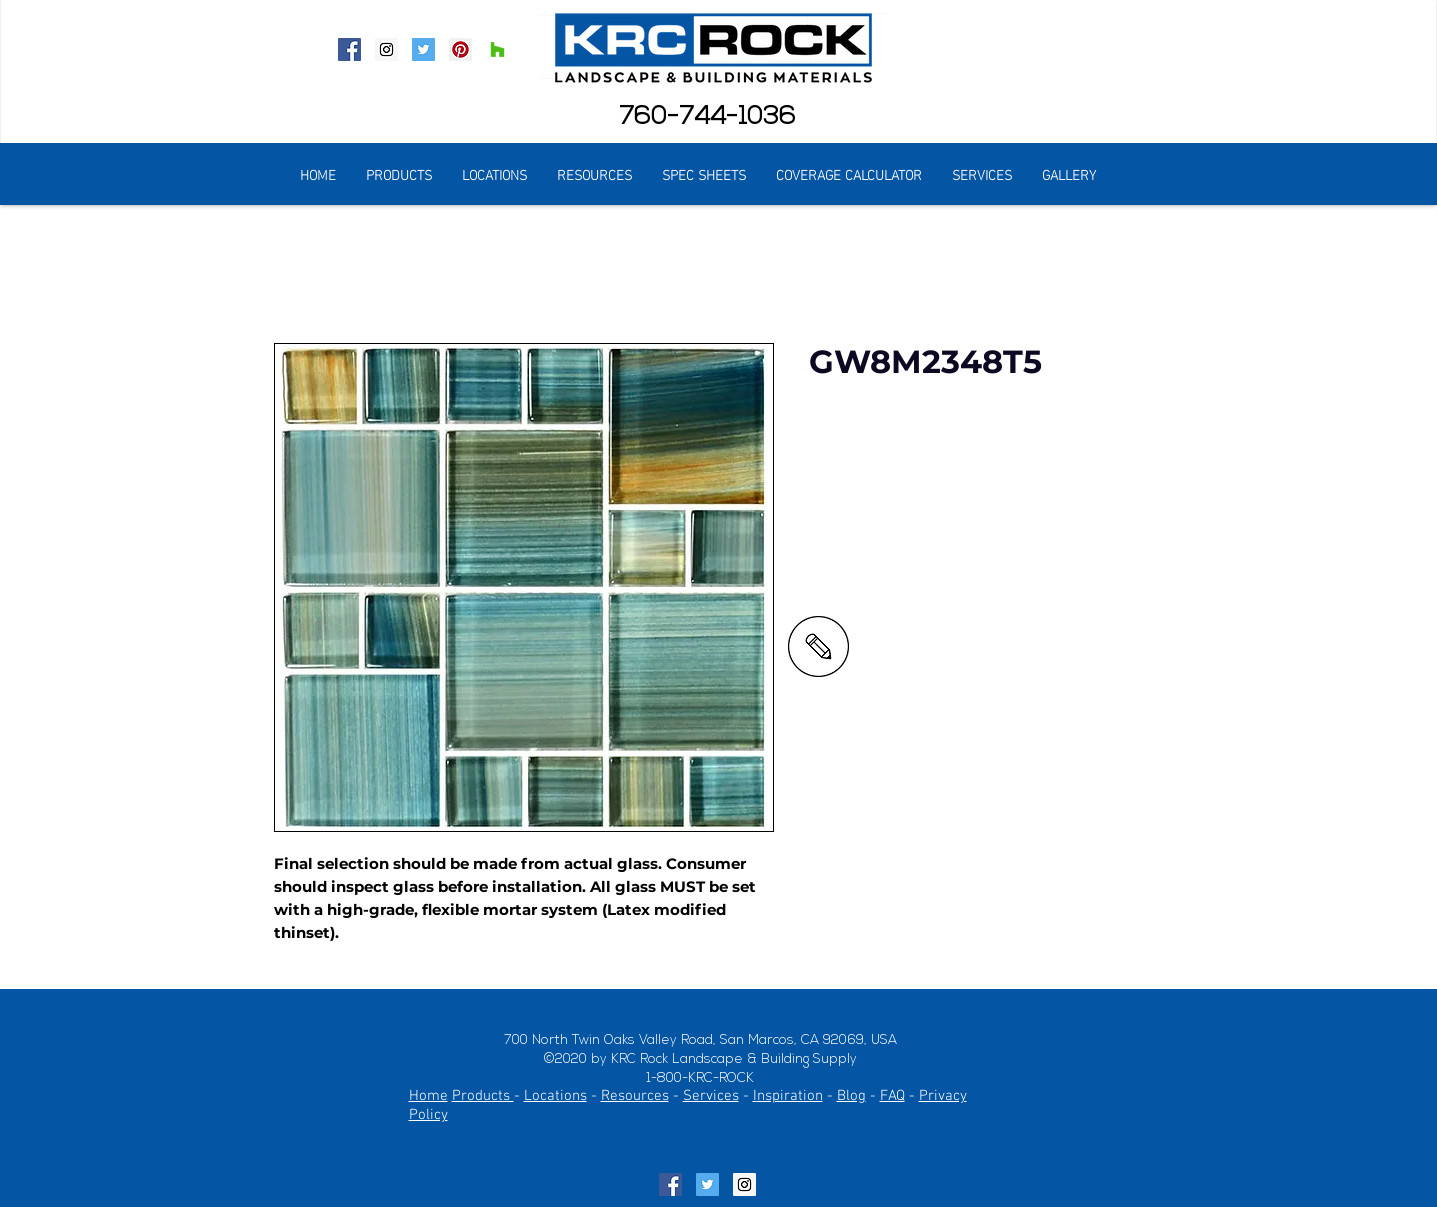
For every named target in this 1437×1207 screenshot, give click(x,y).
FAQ (892, 1096)
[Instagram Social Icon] (386, 49)
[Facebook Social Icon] (349, 49)
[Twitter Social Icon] (423, 49)
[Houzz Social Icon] (497, 49)
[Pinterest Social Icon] (460, 49)
